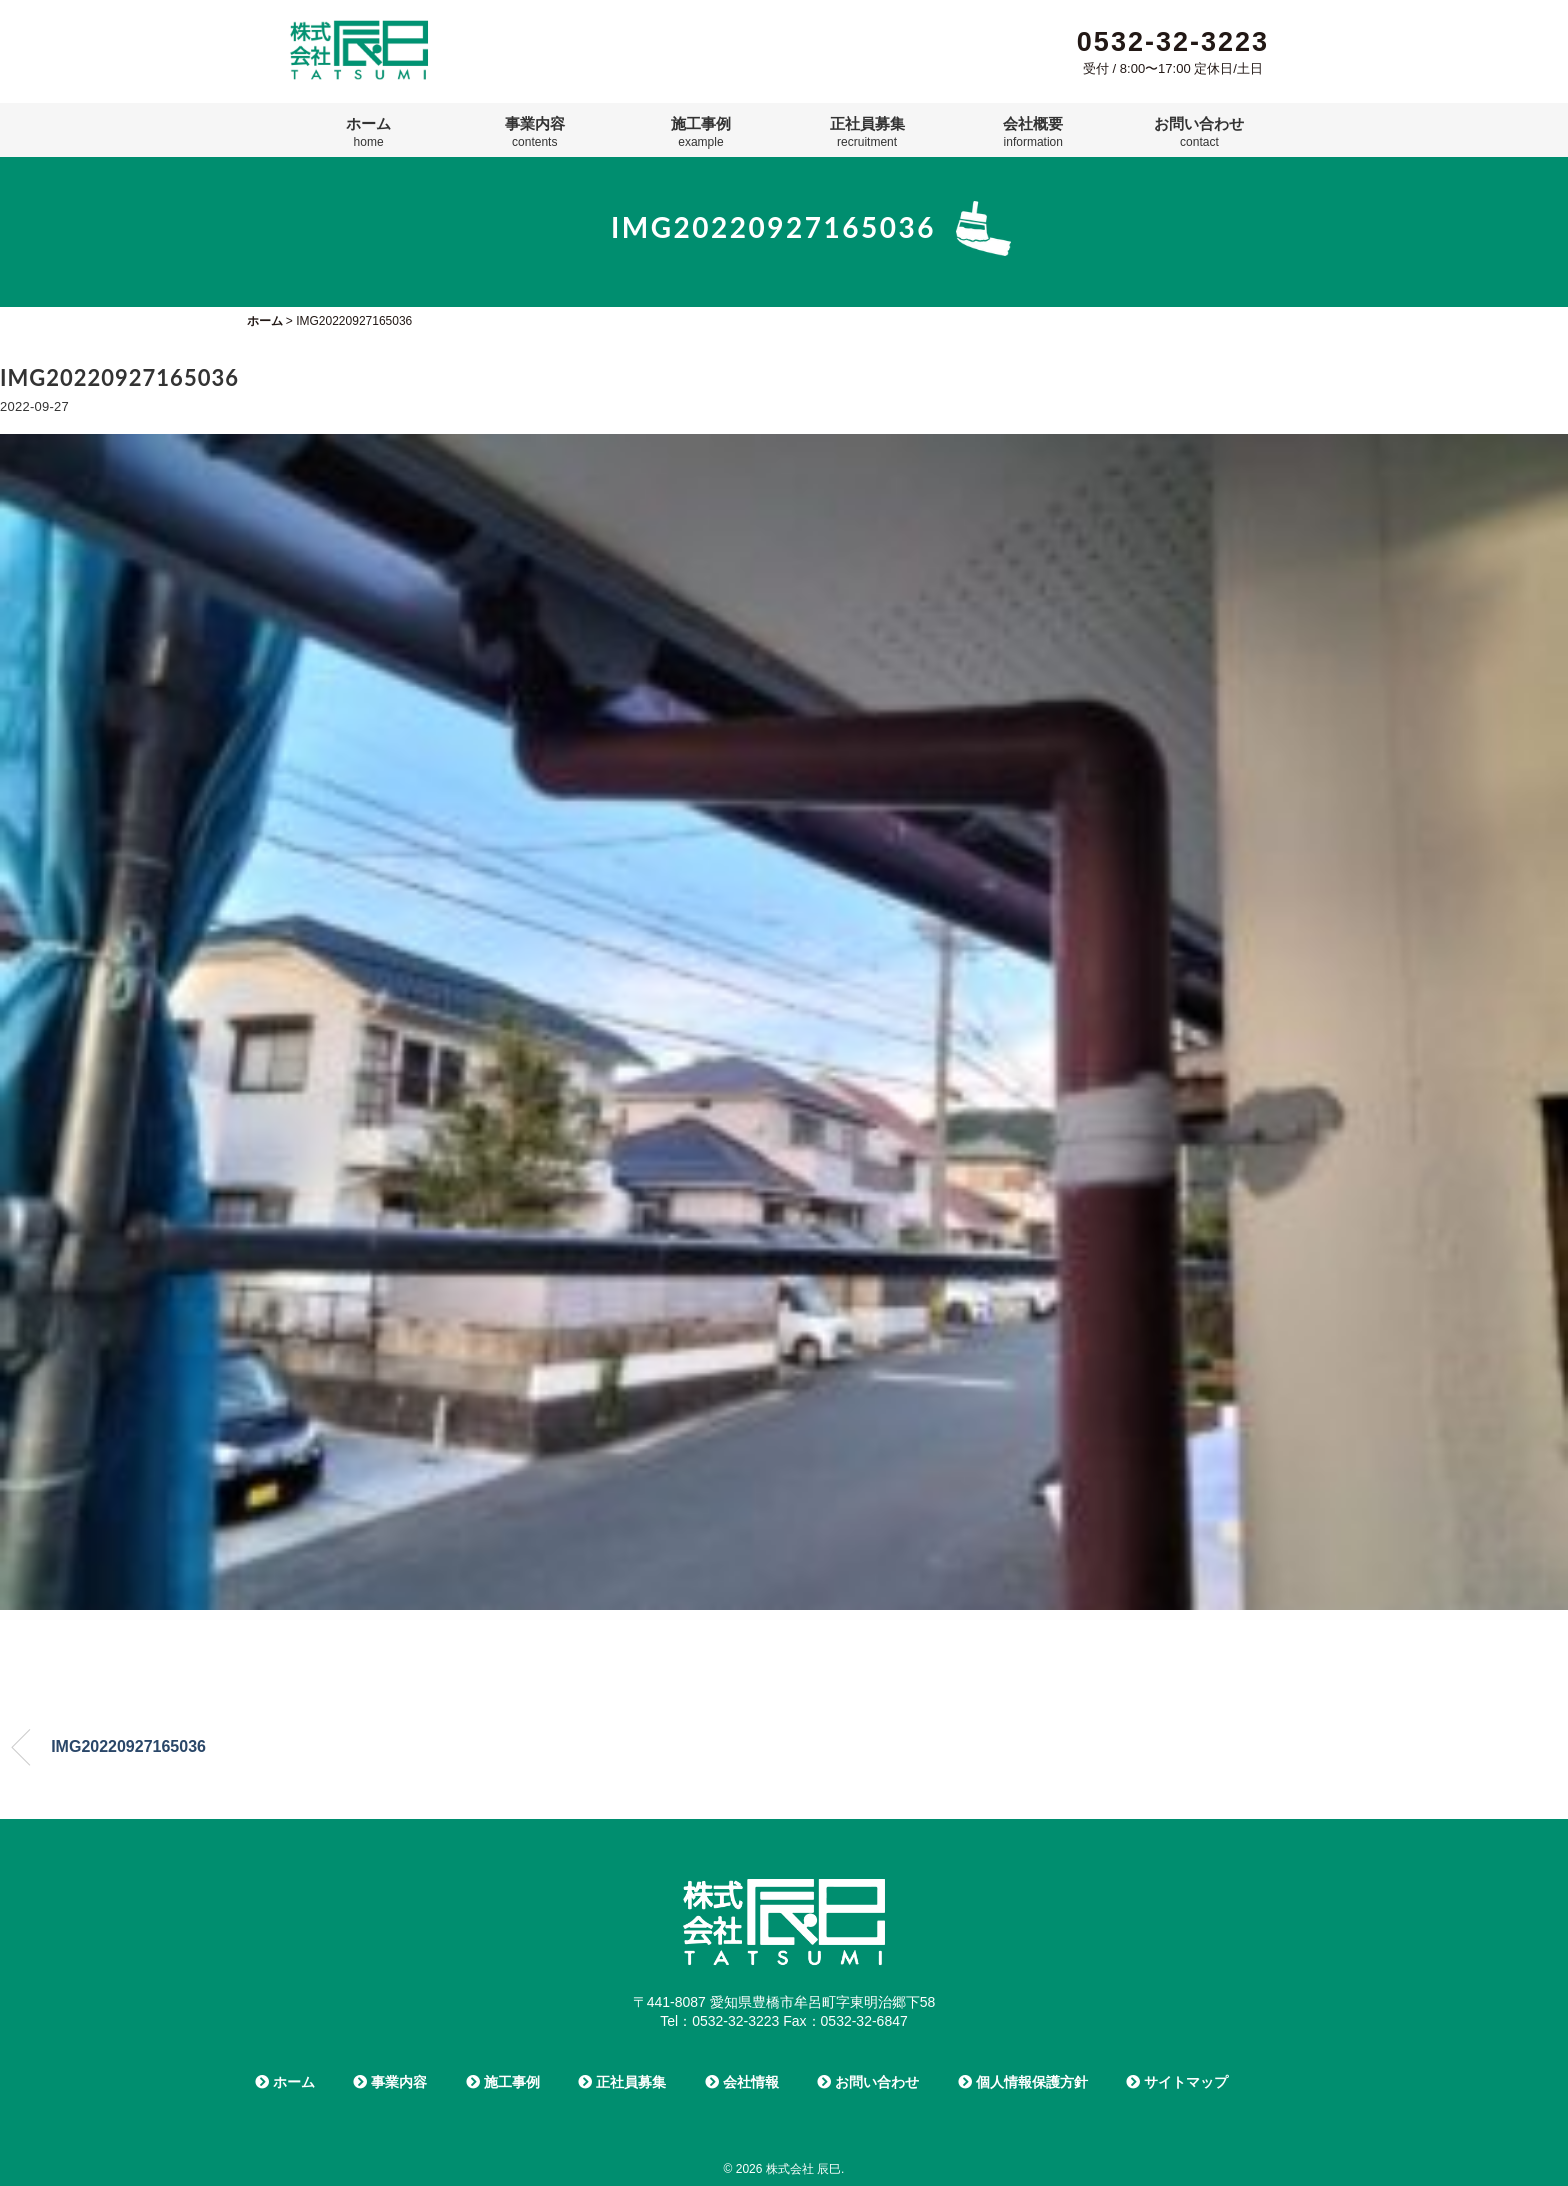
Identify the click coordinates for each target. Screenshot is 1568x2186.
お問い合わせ (1199, 132)
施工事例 (701, 132)
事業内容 (535, 132)
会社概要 (1033, 132)
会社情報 (742, 2082)
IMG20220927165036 (128, 1746)
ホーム (368, 132)
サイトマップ (1177, 2082)
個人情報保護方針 (1023, 2082)
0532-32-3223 (1173, 42)
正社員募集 (867, 132)
